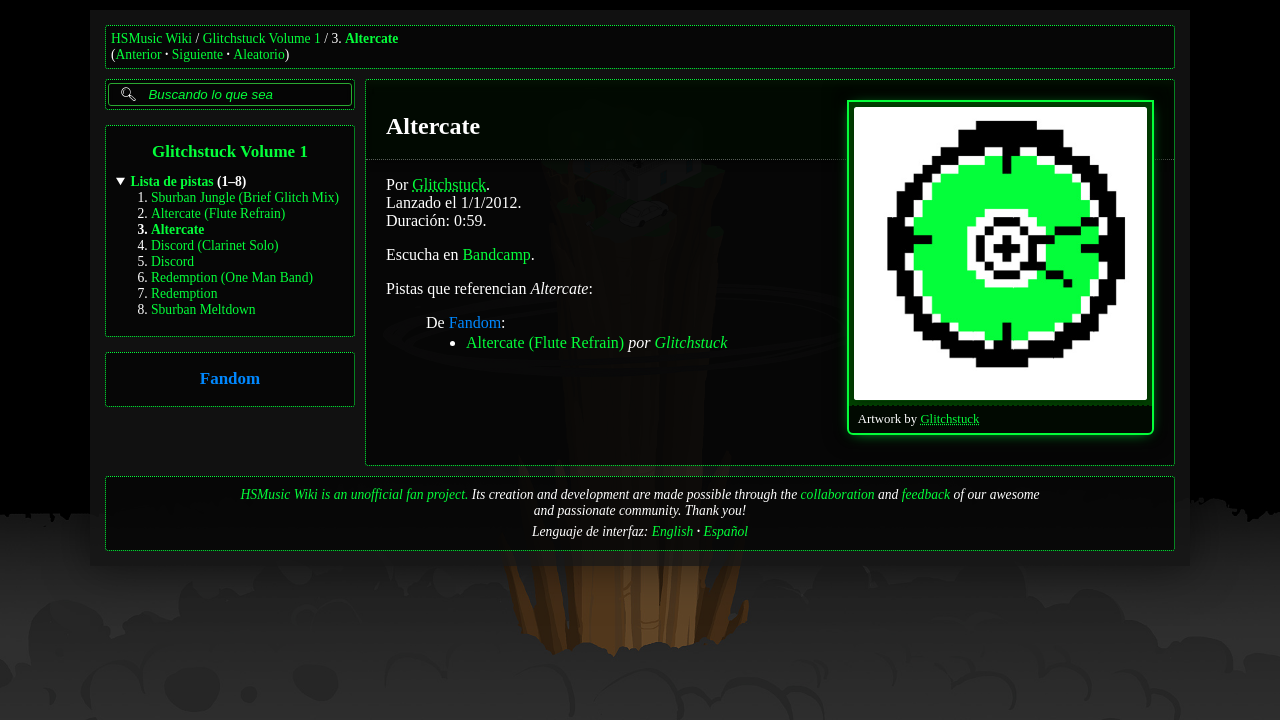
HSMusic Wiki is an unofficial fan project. (354, 494)
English (673, 531)
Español (725, 531)
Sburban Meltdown (203, 309)
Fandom (230, 379)
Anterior (139, 54)
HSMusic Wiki (151, 38)
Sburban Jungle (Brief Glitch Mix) (245, 197)
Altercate (371, 38)
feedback (926, 494)
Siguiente (197, 54)
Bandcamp (496, 254)
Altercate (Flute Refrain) (218, 213)
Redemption (184, 293)
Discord (172, 261)
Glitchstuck (949, 419)
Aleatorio (258, 54)
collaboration (838, 494)
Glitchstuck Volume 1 (262, 38)
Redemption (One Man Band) (232, 277)
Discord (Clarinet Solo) (215, 245)
